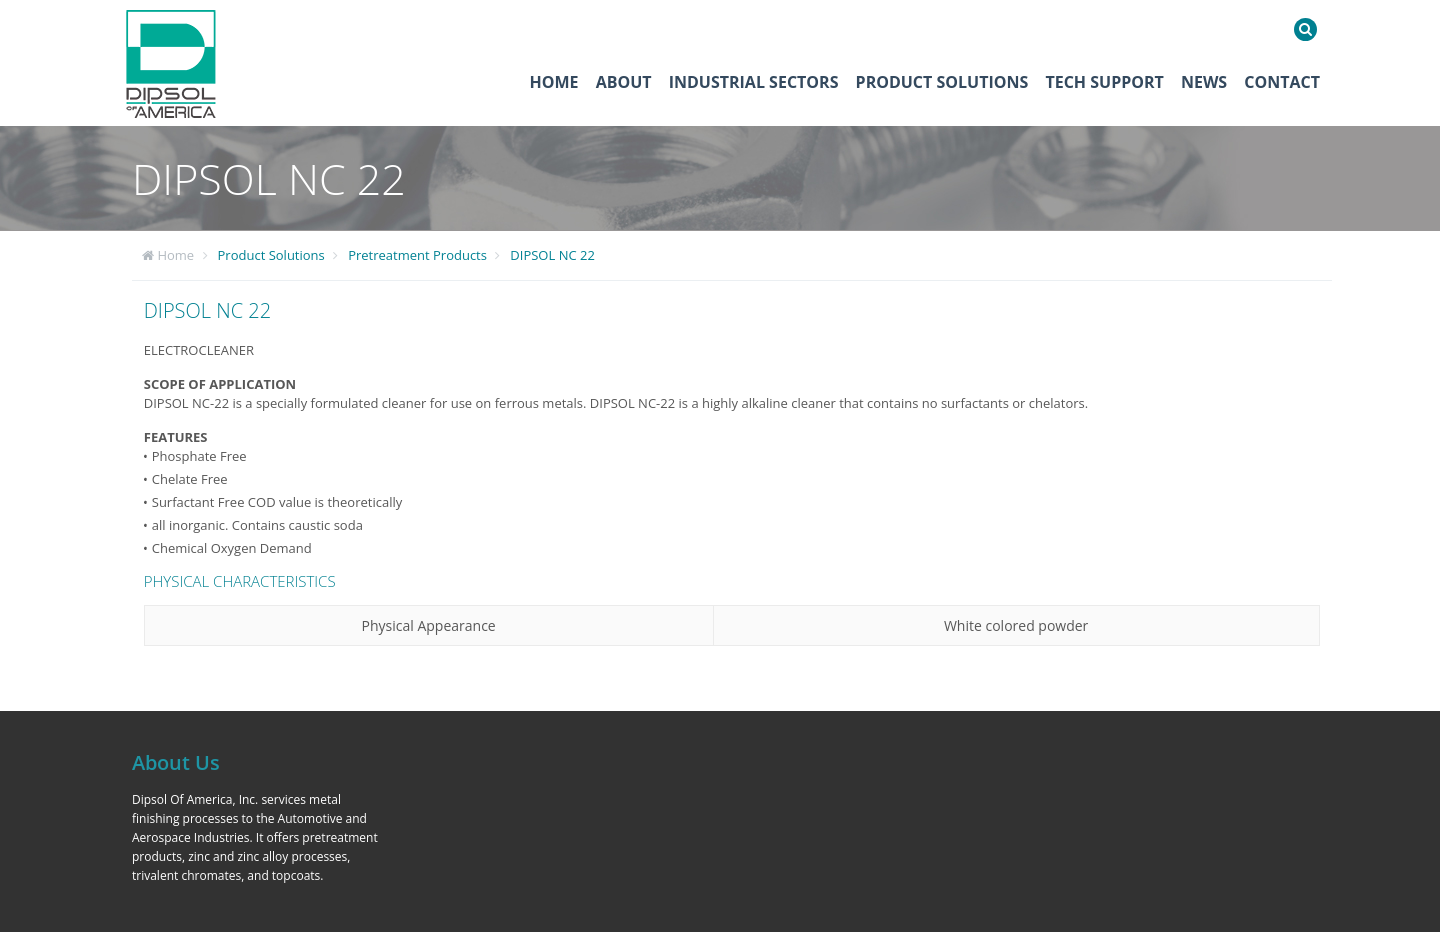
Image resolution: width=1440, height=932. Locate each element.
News (1204, 82)
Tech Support (1104, 82)
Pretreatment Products (417, 255)
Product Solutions (942, 82)
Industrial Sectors (754, 82)
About (624, 82)
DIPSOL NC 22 (552, 255)
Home (554, 82)
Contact (1282, 82)
